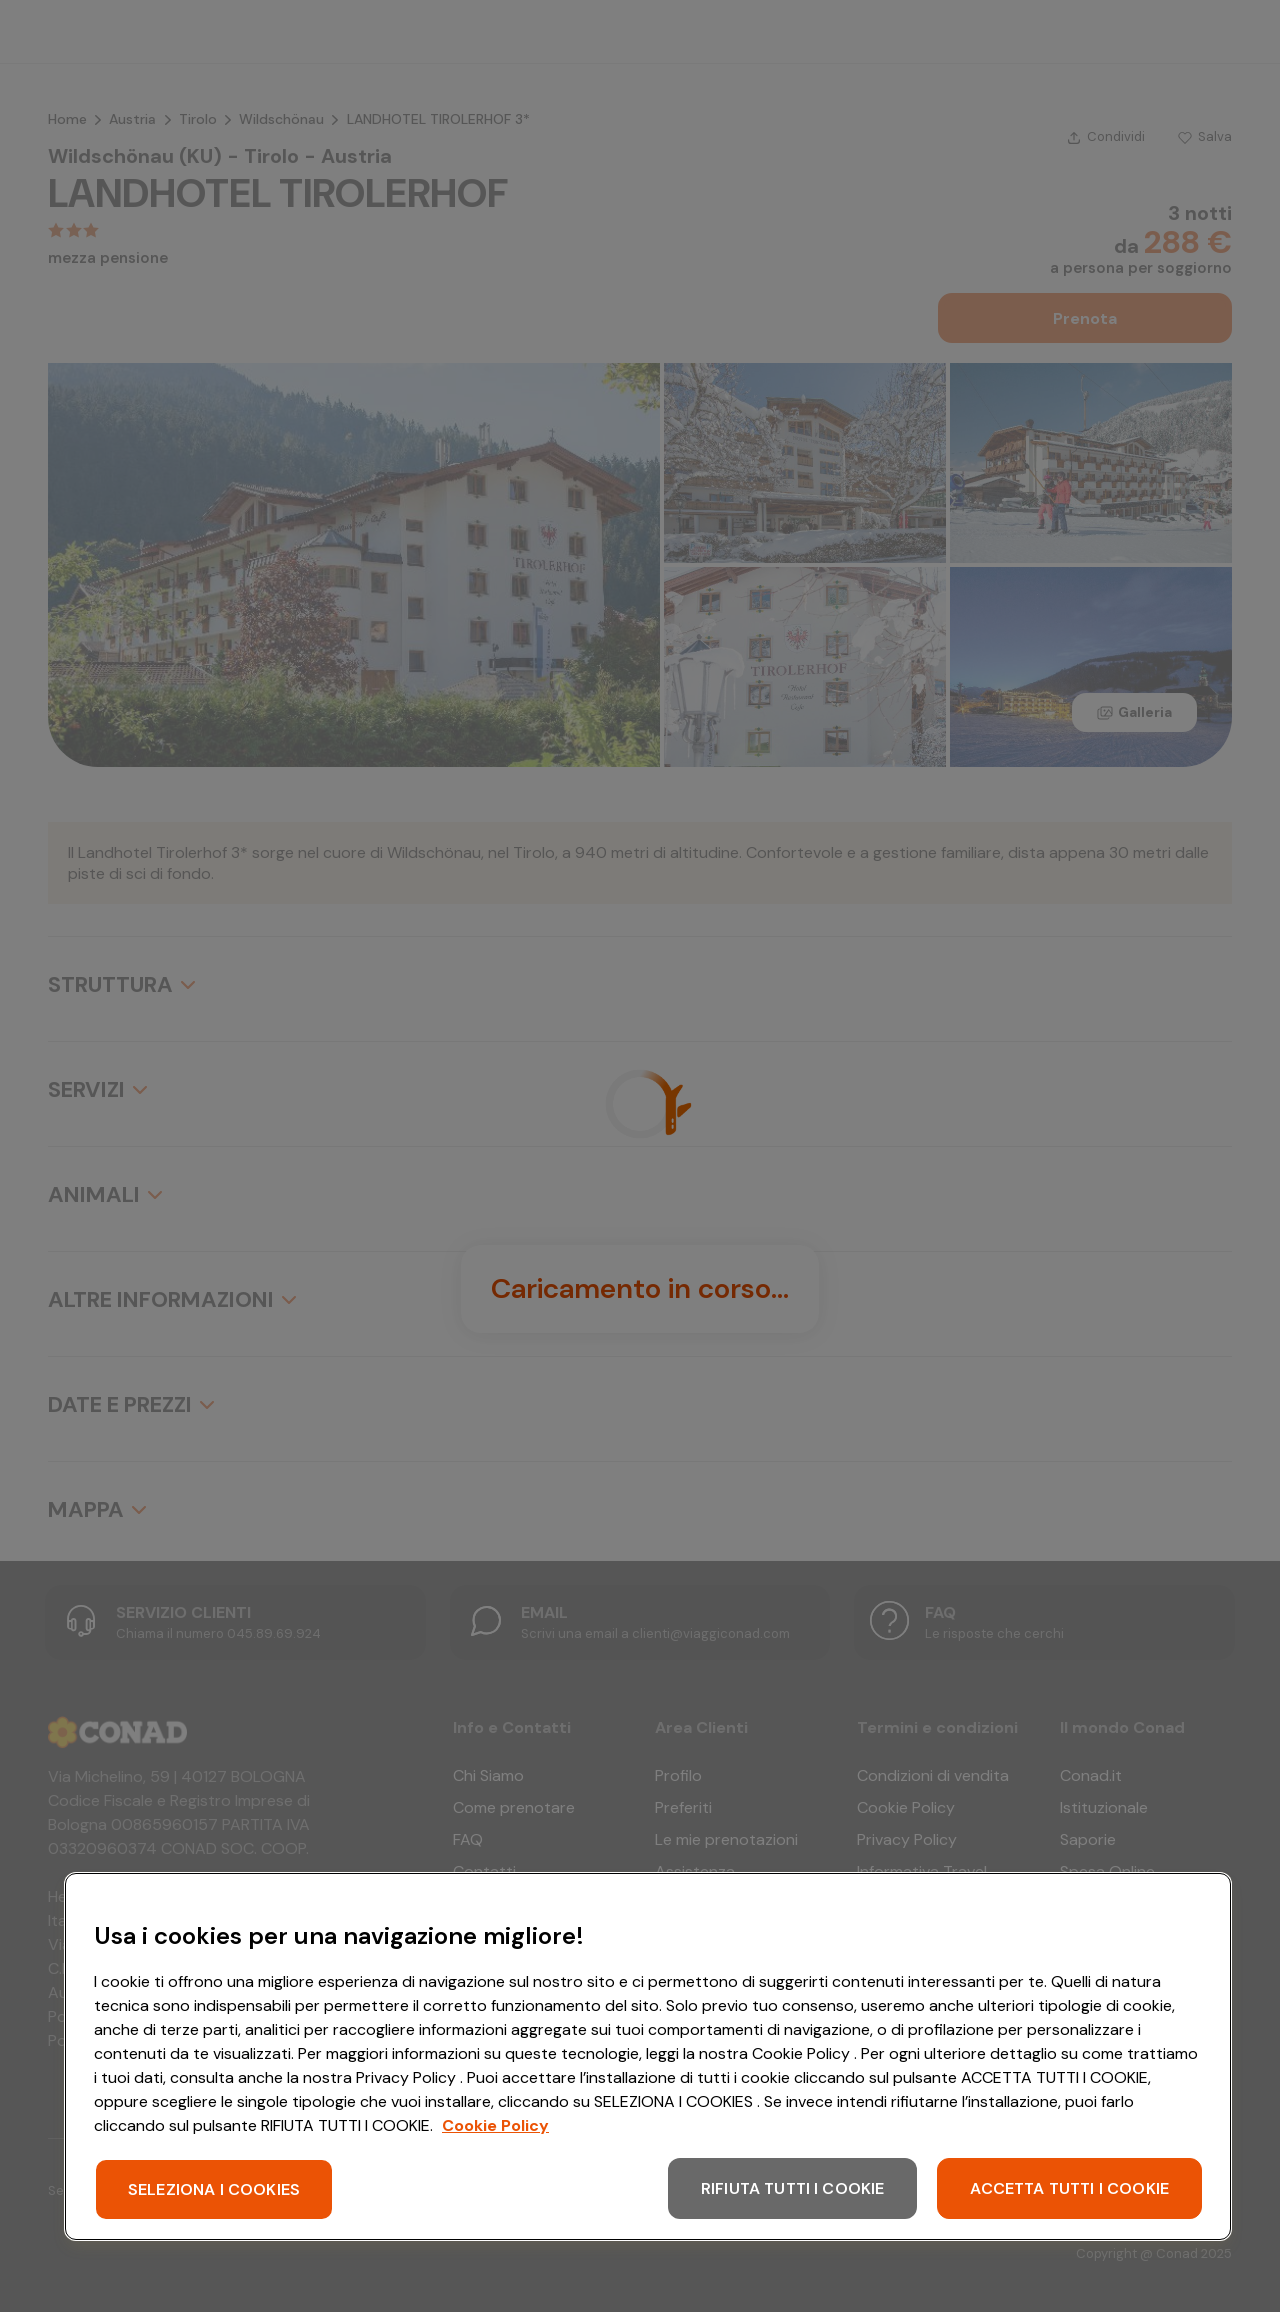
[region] (648, 2056)
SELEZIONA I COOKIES (214, 2189)
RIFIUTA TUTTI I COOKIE (793, 2188)
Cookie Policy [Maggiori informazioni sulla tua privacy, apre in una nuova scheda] (495, 2125)
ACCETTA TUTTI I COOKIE (1069, 2188)
